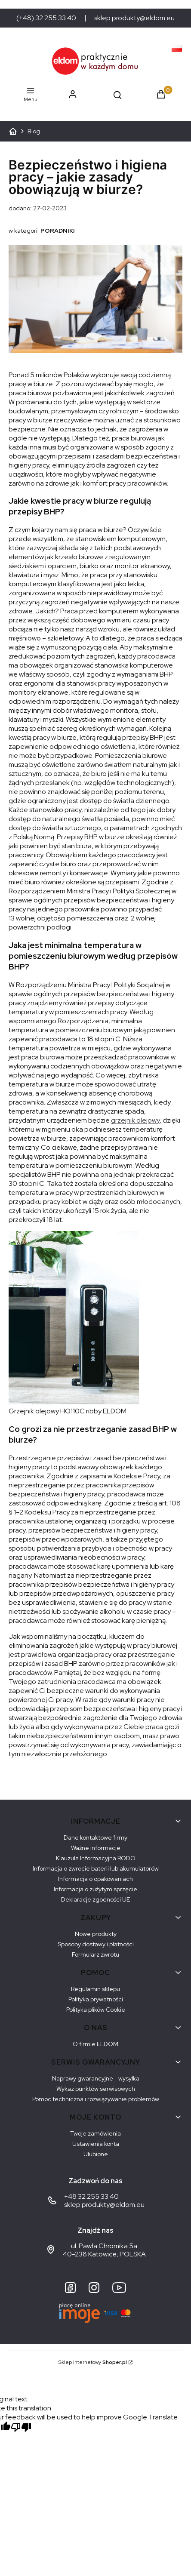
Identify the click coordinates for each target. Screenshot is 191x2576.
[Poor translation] (21, 2428)
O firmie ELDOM (95, 2044)
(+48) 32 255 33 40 (46, 18)
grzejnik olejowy (135, 1120)
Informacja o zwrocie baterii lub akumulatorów (96, 1868)
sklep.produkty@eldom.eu (134, 18)
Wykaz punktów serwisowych (95, 2089)
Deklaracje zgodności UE (95, 1899)
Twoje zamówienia (95, 2133)
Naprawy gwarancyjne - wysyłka (95, 2078)
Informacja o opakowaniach (95, 1879)
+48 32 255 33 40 (91, 2196)
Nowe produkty (96, 1934)
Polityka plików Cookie (95, 2009)
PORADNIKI (57, 230)
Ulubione (95, 2154)
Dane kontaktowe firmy (95, 1837)
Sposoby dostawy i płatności (96, 1944)
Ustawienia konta (95, 2144)
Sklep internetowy (93, 2362)
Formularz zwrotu (95, 1954)
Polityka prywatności (95, 1999)
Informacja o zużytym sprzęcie (95, 1889)
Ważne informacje (95, 1848)
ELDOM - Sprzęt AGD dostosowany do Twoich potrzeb (13, 131)
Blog (34, 131)
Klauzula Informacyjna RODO (96, 1858)
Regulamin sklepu (95, 1989)
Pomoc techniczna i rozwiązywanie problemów (95, 2099)
